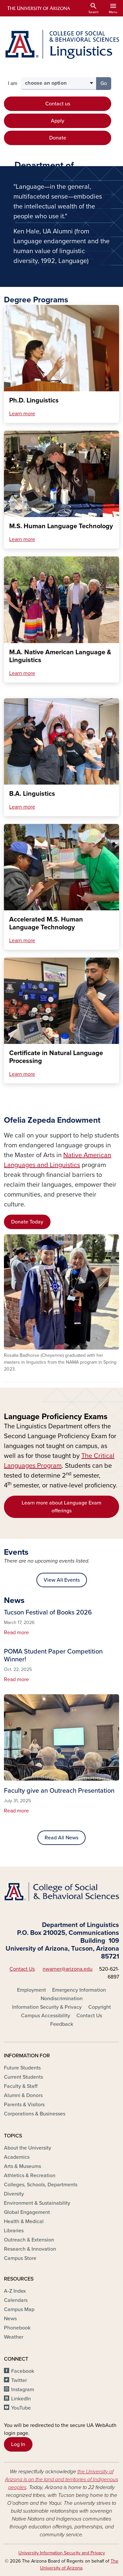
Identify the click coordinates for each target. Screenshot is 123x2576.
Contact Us (22, 1969)
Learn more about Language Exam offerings (61, 1507)
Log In (18, 2444)
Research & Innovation (30, 2249)
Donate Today (27, 1222)
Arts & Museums (22, 2166)
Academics (17, 2157)
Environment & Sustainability (37, 2203)
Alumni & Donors (23, 2095)
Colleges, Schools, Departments (40, 2184)
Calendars (16, 2300)
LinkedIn (21, 2398)
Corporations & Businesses (34, 2114)
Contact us (57, 103)
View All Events (62, 1580)
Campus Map (19, 2309)
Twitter (19, 2380)
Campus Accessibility (45, 2015)
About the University (27, 2148)
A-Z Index (15, 2291)
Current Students (23, 2077)
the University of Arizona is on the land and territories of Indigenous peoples (61, 2479)
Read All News (61, 1837)
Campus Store (20, 2258)
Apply (57, 121)
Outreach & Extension (29, 2240)
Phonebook (17, 2328)
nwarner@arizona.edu (67, 1969)
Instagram (22, 2389)
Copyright (99, 2007)
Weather (13, 2337)
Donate (57, 138)
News (10, 2318)
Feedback (61, 2024)
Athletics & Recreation (29, 2175)
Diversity (14, 2194)
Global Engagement (27, 2212)
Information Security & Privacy (47, 2007)
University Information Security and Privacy (61, 2553)
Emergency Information (79, 1990)
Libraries (14, 2230)
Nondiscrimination (62, 1998)
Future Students (22, 2068)
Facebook (22, 2371)
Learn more (22, 413)
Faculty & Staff (20, 2086)
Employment (31, 1990)
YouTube (21, 2408)
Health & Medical (24, 2221)
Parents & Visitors (24, 2104)
